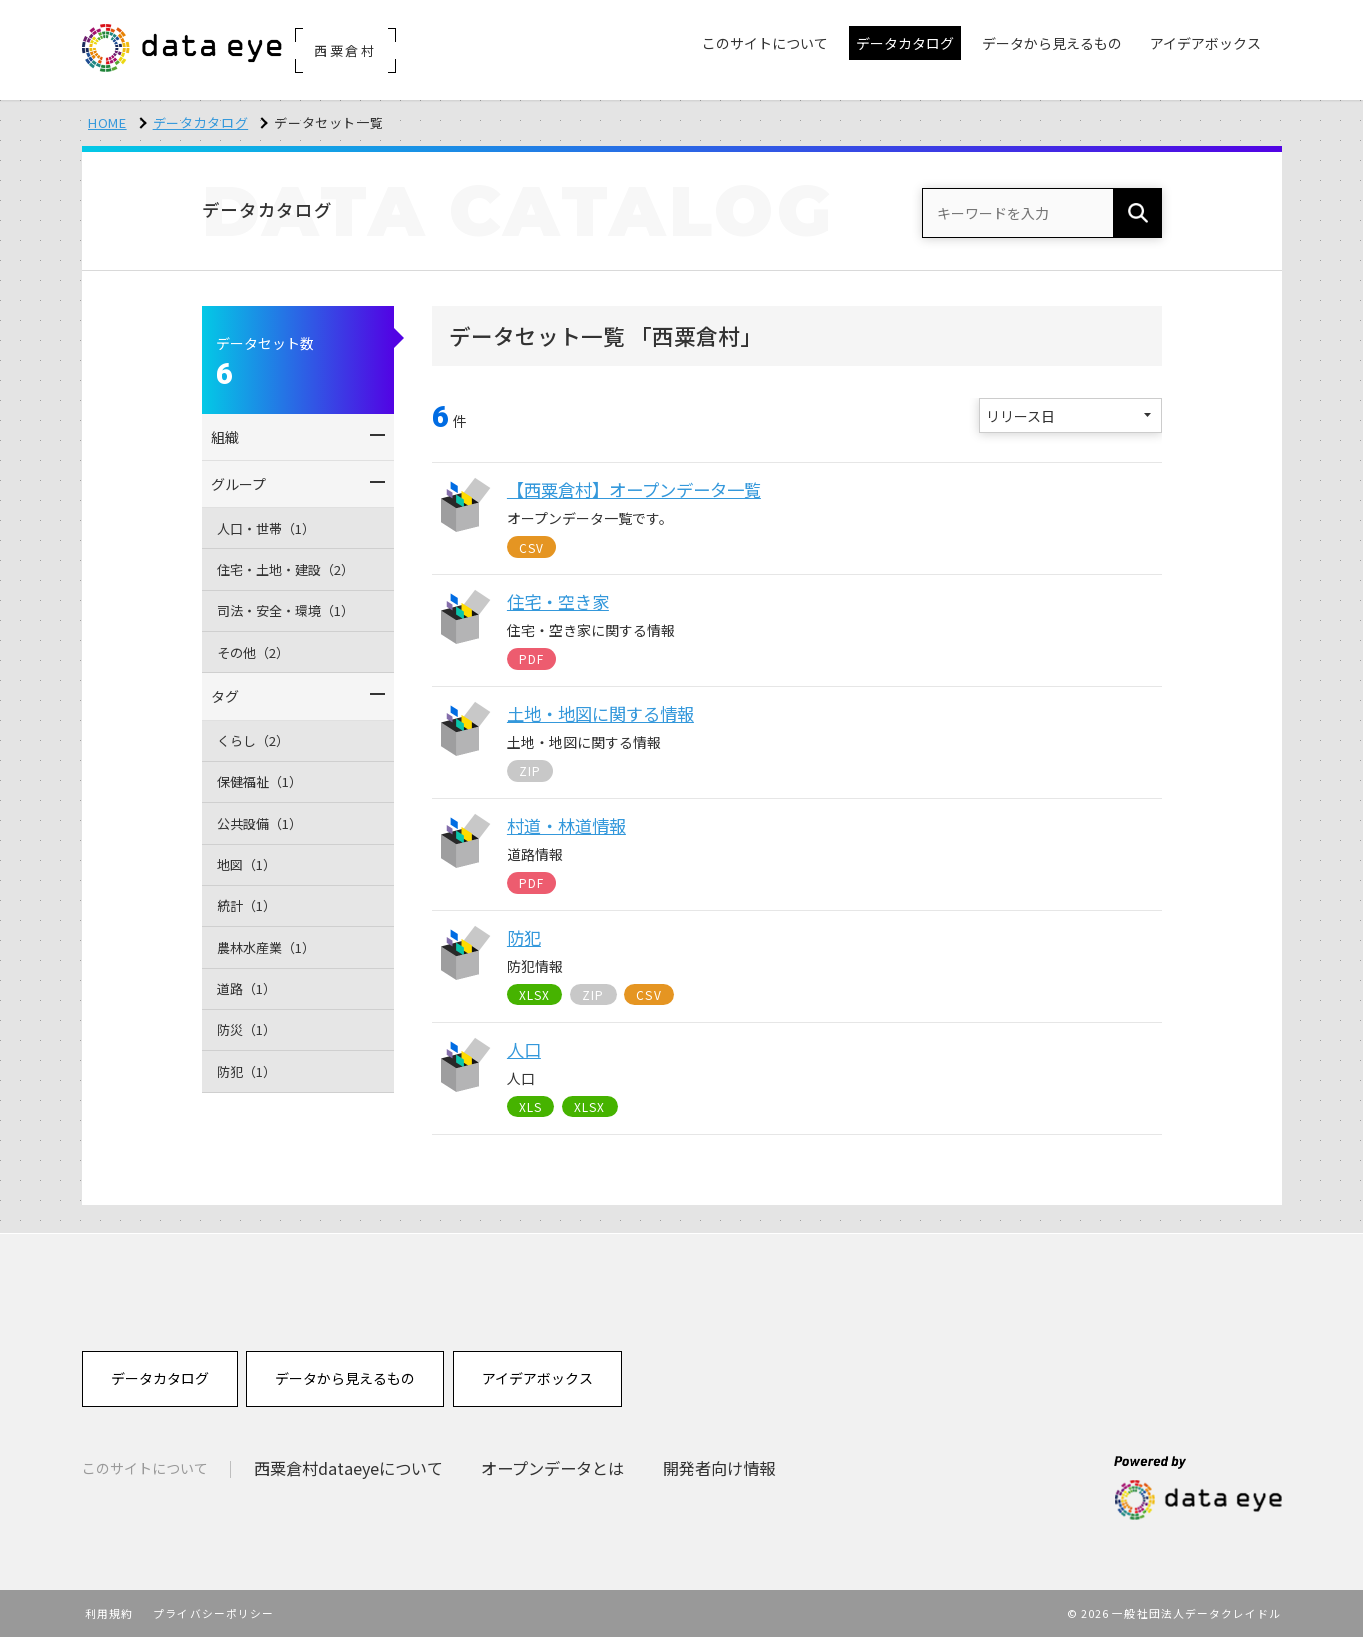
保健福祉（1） (259, 781)
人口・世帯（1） (266, 528)
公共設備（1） (259, 823)
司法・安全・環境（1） (285, 610)
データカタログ (201, 122)
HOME (107, 122)
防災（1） (246, 1029)
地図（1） (246, 864)
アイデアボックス (537, 1378)
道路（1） (246, 988)
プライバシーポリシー (213, 1613)
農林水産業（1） (266, 947)
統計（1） (246, 905)
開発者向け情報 (719, 1468)
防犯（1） (246, 1071)
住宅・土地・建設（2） (285, 569)
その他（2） (253, 652)
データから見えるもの (345, 1378)
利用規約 (109, 1613)
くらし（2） (253, 740)
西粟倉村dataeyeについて (348, 1468)
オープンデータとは (552, 1468)
